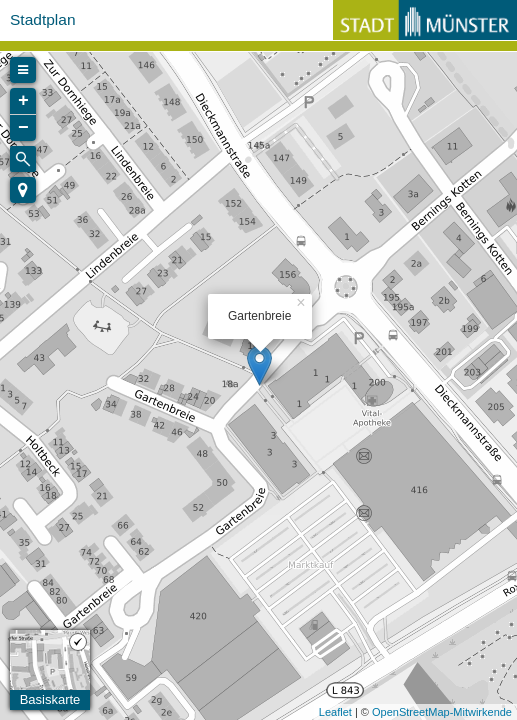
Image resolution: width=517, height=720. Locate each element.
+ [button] (23, 101)
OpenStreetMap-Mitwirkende (442, 712)
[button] (23, 190)
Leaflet (335, 712)
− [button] (23, 128)
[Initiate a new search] (23, 159)
